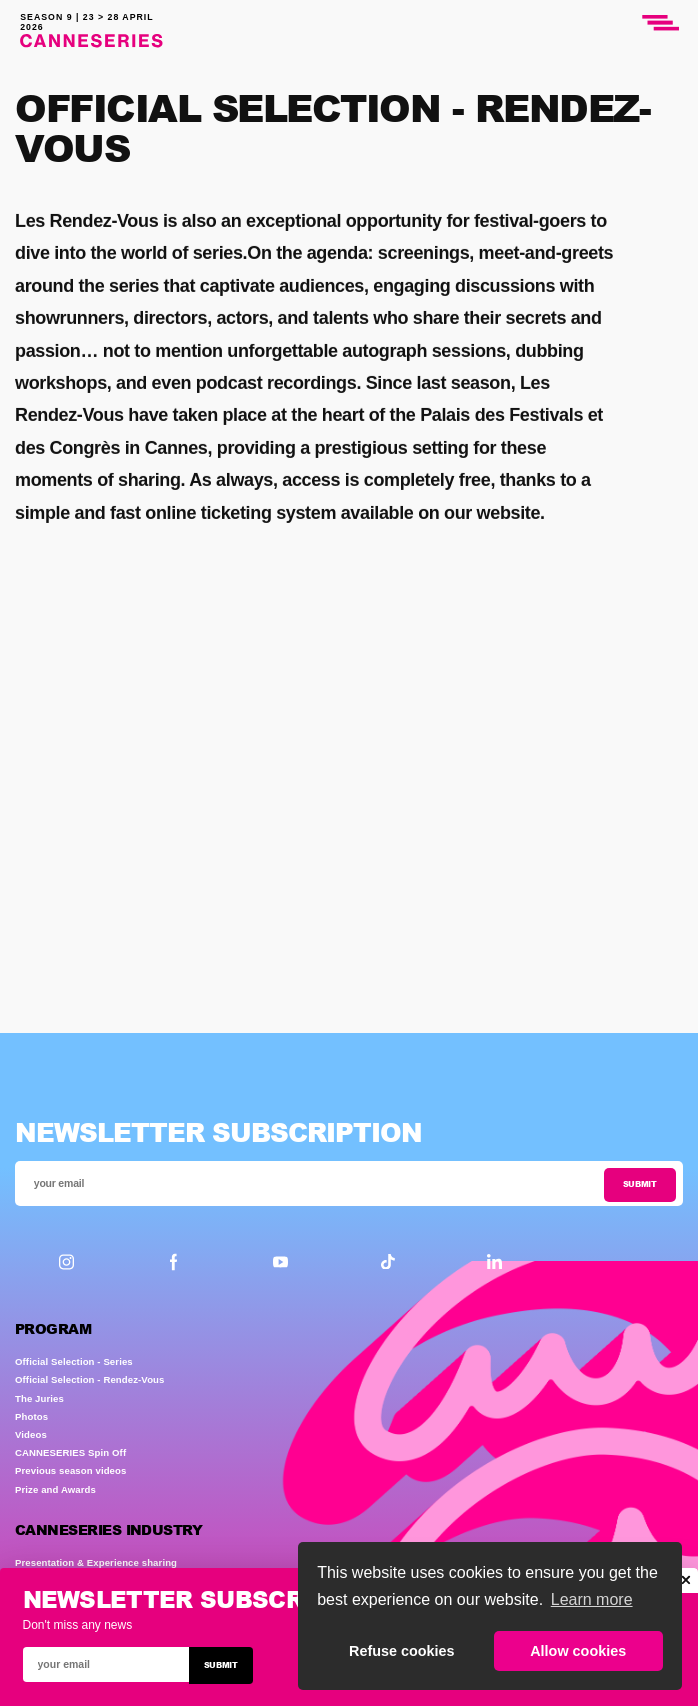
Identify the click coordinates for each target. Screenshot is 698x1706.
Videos (31, 1434)
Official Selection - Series (74, 1361)
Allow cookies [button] (578, 1651)
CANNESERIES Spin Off (70, 1452)
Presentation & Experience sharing (96, 1562)
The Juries (39, 1398)
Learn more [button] (592, 1599)
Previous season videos (70, 1470)
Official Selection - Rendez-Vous (90, 1379)
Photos (31, 1416)
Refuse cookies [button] (402, 1651)
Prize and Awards (55, 1489)
